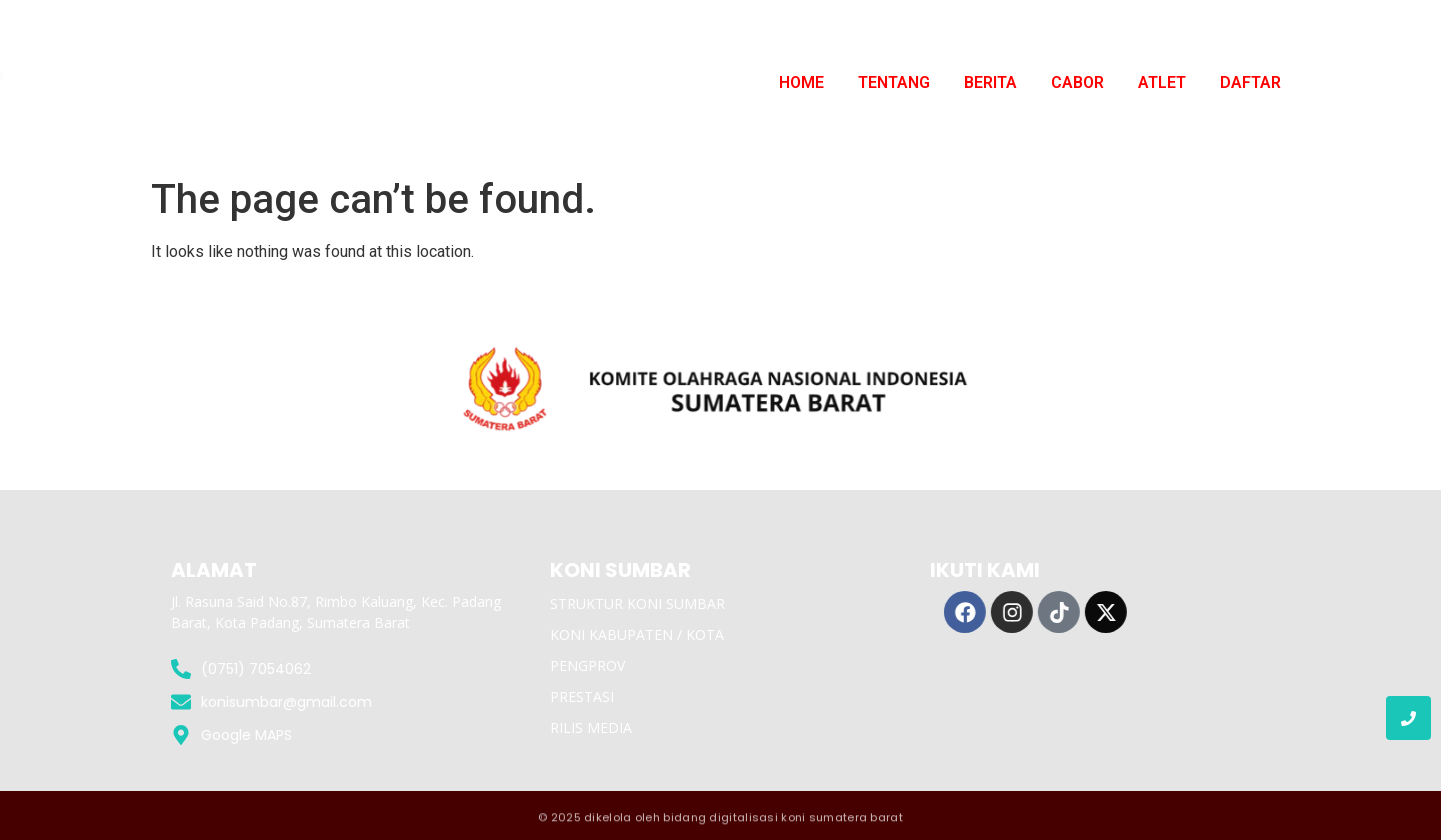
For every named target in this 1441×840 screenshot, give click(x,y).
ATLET (1162, 82)
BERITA (990, 82)
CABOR (1077, 82)
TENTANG (894, 82)
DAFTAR (1250, 82)
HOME (801, 82)
